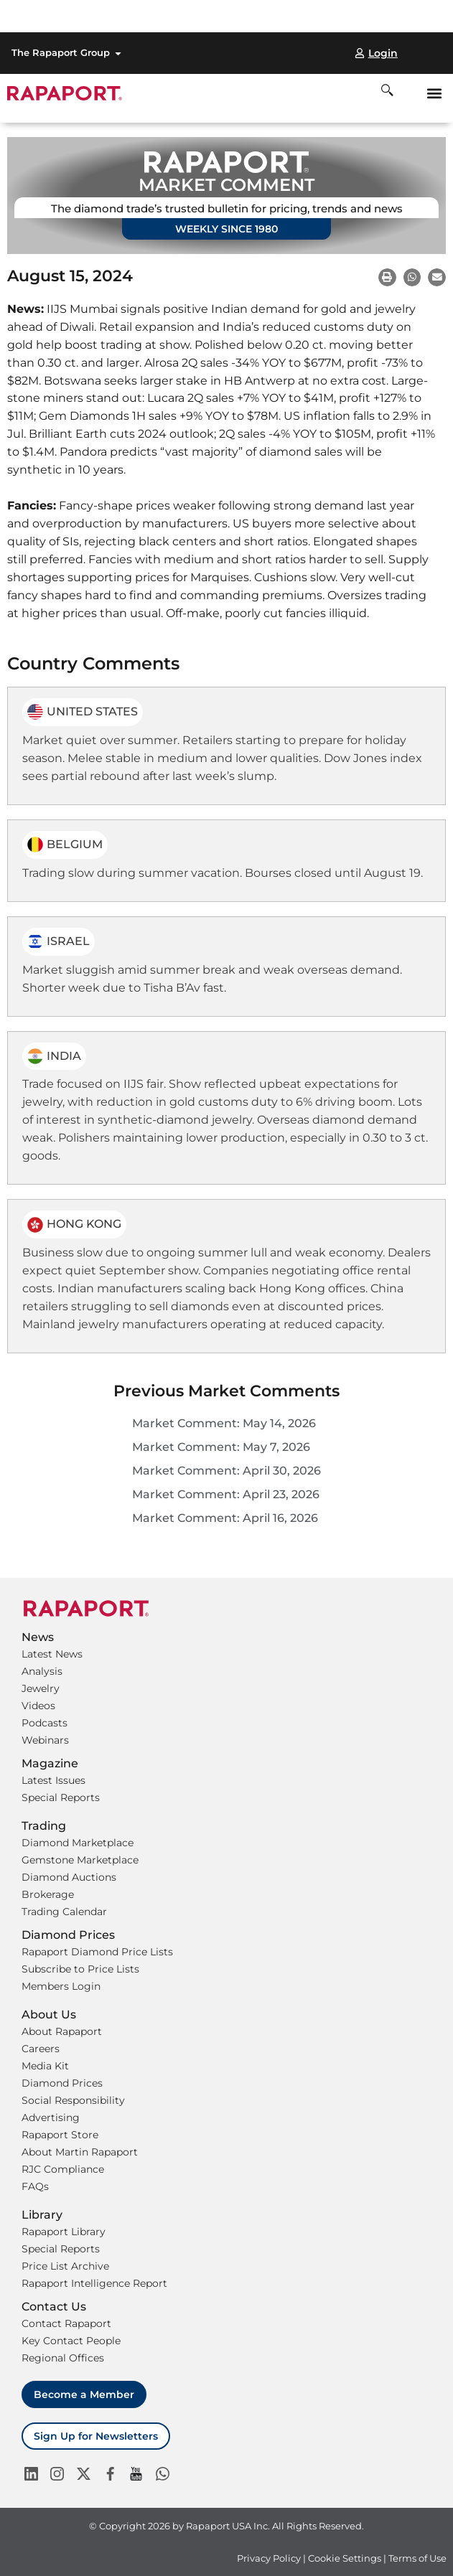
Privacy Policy (269, 2558)
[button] (434, 93)
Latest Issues (53, 1780)
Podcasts (44, 1722)
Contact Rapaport (66, 2323)
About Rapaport (62, 2031)
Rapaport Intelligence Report (94, 2283)
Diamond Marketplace (78, 1842)
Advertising (51, 2117)
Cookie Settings (345, 2558)
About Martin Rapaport (80, 2151)
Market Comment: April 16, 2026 (225, 1518)
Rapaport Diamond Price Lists (97, 1951)
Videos (38, 1705)
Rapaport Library (64, 2231)
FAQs (35, 2186)
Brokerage (48, 1894)
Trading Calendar (64, 1911)
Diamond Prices (62, 2083)
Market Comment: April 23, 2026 (225, 1494)
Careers (41, 2048)
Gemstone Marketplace (80, 1859)
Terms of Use (417, 2558)
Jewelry (41, 1688)
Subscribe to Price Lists (80, 1968)
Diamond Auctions (69, 1877)
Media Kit (45, 2065)
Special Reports (61, 1797)
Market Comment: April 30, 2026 (226, 1470)
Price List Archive (65, 2266)
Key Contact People (71, 2340)
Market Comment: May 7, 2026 (221, 1447)
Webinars (45, 1740)
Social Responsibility (73, 2100)
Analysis (42, 1671)
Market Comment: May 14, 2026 (224, 1423)
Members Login (61, 1986)
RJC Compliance (63, 2169)
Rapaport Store (60, 2134)
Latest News (52, 1653)
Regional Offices (63, 2357)
